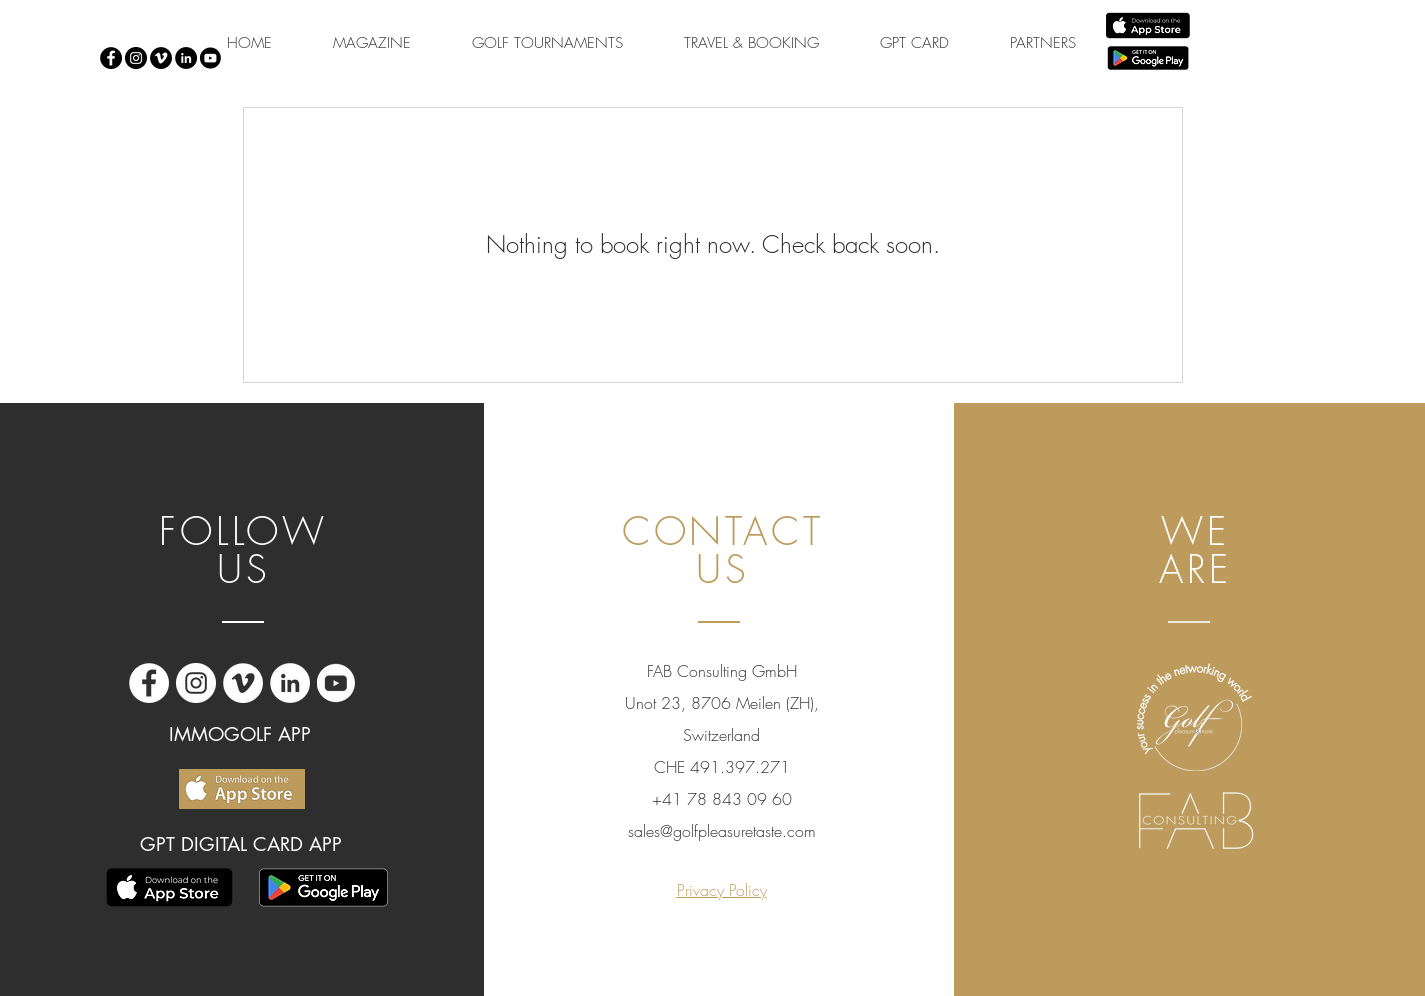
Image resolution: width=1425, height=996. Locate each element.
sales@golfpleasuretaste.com (722, 831)
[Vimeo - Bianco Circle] (243, 683)
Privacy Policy (722, 890)
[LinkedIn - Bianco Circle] (290, 683)
